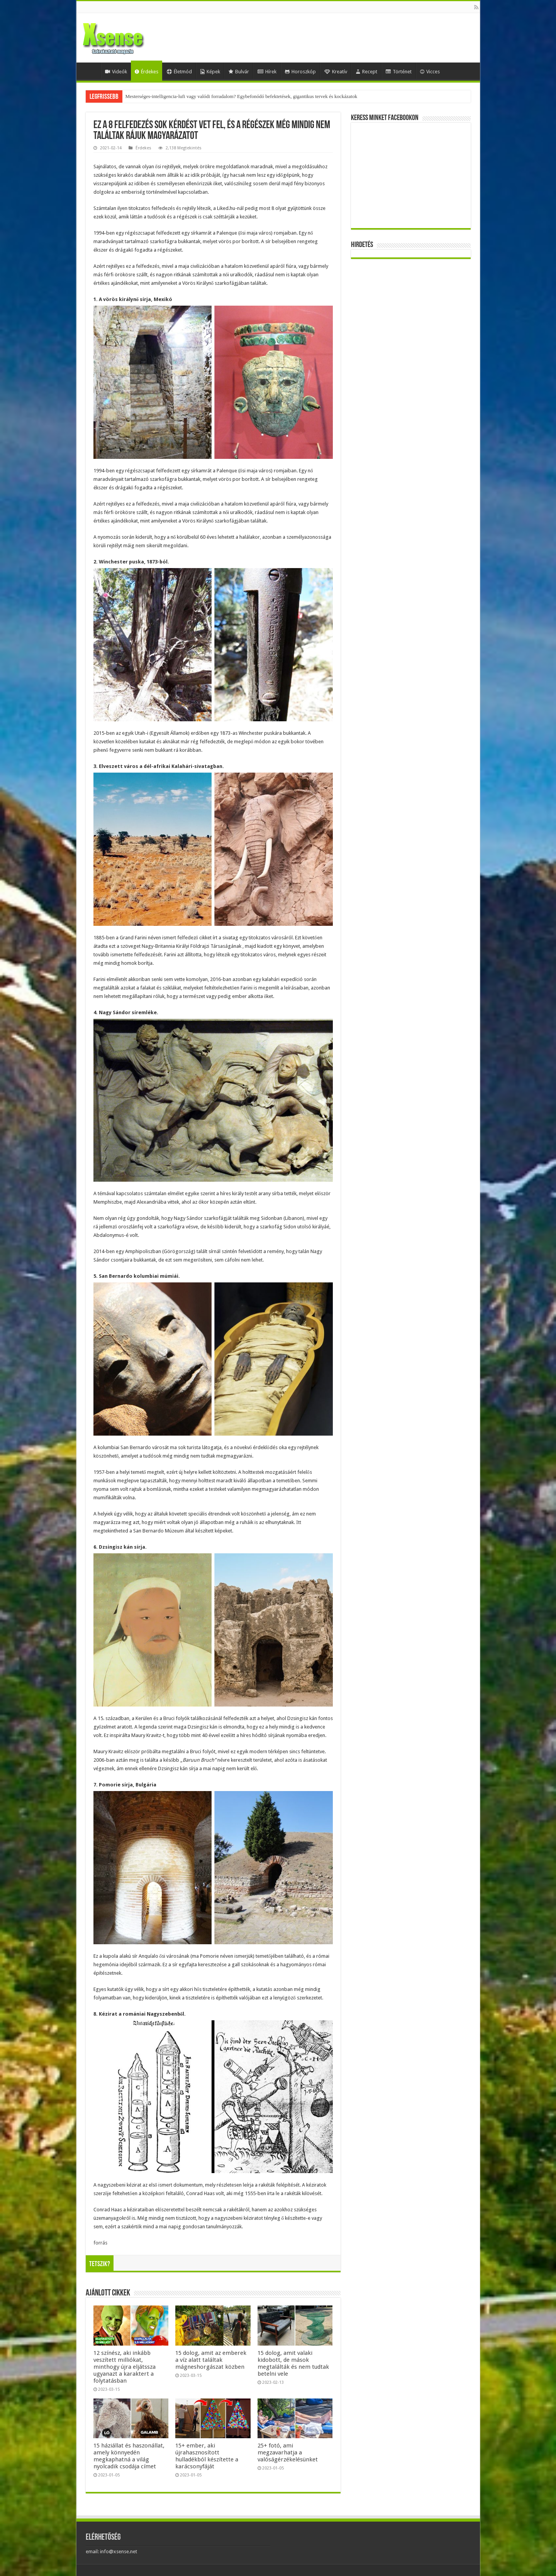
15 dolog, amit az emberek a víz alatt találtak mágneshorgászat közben (210, 2359)
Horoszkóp (300, 71)
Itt (298, 1522)
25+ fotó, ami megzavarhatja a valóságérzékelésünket (288, 2452)
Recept (366, 71)
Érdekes (146, 71)
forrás (100, 2243)
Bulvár (239, 71)
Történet (399, 71)
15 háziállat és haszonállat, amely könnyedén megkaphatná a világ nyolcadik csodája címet (128, 2456)
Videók (116, 71)
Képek (210, 71)
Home (90, 71)
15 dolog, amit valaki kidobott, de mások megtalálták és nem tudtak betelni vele (293, 2363)
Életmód (179, 71)
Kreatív (335, 71)
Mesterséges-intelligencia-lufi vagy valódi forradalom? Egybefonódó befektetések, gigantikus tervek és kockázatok (241, 96)
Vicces (430, 71)
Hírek (267, 71)
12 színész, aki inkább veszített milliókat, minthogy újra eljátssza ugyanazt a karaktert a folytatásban (124, 2366)
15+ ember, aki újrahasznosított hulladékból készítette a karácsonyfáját (206, 2456)
